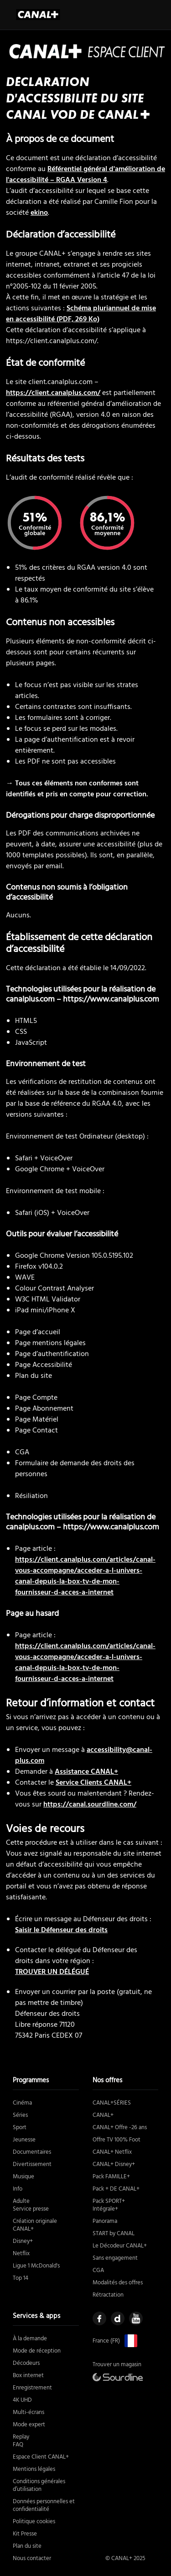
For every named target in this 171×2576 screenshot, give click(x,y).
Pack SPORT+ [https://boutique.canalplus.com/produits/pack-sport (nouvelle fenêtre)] (109, 2201)
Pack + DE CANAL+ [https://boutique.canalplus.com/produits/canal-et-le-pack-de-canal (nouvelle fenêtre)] (116, 2189)
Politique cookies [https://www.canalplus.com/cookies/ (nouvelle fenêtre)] (34, 2521)
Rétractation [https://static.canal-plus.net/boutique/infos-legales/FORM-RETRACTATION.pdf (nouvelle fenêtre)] (108, 2295)
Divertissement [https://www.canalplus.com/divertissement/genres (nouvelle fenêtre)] (32, 2164)
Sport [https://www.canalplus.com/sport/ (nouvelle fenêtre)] (19, 2127)
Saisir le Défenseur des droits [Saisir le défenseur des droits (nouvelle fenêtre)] (61, 1930)
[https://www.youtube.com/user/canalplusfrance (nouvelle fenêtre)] (136, 2318)
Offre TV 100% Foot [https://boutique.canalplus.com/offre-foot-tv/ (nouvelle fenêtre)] (116, 2140)
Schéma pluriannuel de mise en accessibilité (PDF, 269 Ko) (81, 314)
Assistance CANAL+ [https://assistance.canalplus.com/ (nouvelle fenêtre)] (86, 1772)
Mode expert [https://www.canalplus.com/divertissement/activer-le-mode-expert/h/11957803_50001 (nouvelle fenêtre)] (29, 2425)
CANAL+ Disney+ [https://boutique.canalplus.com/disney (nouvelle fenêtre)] (114, 2164)
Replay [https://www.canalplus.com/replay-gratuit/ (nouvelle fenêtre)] (21, 2437)
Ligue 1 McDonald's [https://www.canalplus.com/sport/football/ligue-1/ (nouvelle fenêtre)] (36, 2266)
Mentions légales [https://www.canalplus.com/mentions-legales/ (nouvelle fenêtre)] (34, 2469)
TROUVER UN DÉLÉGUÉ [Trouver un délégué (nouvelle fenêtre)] (52, 1972)
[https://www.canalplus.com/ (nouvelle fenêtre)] (128, 2340)
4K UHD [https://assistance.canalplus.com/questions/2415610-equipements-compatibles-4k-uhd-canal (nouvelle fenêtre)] (22, 2400)
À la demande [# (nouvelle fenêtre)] (30, 2339)
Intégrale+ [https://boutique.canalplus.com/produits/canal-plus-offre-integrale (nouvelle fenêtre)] (105, 2209)
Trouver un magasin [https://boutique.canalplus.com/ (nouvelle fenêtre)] (117, 2365)
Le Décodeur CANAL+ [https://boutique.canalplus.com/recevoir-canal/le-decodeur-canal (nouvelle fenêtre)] (120, 2246)
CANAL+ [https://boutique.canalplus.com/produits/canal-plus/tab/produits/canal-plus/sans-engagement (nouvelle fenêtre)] (103, 2115)
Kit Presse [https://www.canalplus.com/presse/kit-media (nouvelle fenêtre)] (25, 2534)
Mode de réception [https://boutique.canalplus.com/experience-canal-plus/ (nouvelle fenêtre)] (37, 2351)
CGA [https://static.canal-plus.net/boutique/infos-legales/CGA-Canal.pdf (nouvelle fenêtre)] (98, 2270)
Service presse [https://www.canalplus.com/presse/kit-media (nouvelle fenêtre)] (31, 2209)
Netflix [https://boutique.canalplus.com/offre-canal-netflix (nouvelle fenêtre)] (21, 2253)
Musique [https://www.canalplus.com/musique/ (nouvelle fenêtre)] (23, 2177)
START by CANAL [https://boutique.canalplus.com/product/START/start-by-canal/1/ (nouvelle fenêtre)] (114, 2233)
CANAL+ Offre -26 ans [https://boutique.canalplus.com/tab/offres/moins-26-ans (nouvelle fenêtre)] (120, 2127)
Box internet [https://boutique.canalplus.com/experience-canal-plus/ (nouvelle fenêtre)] (28, 2375)
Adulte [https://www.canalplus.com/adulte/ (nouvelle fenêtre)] (21, 2201)
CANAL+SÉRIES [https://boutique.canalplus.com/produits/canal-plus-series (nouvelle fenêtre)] (112, 2103)
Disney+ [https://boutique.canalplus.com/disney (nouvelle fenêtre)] (23, 2241)
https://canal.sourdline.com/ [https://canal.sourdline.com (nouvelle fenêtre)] (89, 1805)
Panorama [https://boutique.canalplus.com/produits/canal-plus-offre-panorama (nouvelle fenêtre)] (105, 2221)
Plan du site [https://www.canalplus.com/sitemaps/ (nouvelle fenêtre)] (27, 2546)
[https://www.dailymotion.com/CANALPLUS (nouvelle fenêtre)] (117, 2318)
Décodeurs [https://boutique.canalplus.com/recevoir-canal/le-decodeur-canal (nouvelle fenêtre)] (26, 2363)
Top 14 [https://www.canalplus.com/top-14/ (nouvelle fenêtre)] (20, 2278)
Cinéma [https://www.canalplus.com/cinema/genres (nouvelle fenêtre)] (22, 2103)
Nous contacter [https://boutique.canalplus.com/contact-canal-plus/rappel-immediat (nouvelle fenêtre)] (32, 2558)
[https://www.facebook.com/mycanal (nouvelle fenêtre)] (99, 2318)
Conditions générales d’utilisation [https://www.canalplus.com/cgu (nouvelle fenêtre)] (39, 2485)
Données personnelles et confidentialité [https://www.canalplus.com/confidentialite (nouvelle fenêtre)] (44, 2505)
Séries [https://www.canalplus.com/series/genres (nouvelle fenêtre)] (20, 2115)
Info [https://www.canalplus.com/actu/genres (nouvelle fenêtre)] (17, 2189)
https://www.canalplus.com (111, 999)
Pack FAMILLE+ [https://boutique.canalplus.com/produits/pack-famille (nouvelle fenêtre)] (111, 2177)
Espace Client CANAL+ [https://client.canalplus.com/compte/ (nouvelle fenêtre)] (41, 2457)
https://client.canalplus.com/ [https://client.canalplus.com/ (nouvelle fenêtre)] (53, 393)
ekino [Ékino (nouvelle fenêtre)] (39, 213)
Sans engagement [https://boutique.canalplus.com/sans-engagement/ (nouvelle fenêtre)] (115, 2258)
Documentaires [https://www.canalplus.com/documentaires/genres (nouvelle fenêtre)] (32, 2152)
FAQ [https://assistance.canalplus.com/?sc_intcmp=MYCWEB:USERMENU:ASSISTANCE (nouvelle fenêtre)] (18, 2445)
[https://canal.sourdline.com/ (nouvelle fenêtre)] (118, 2377)
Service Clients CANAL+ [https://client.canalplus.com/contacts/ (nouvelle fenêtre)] (93, 1783)
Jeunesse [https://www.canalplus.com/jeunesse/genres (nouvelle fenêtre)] (24, 2140)
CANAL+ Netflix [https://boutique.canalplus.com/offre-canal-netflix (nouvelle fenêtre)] (112, 2152)
